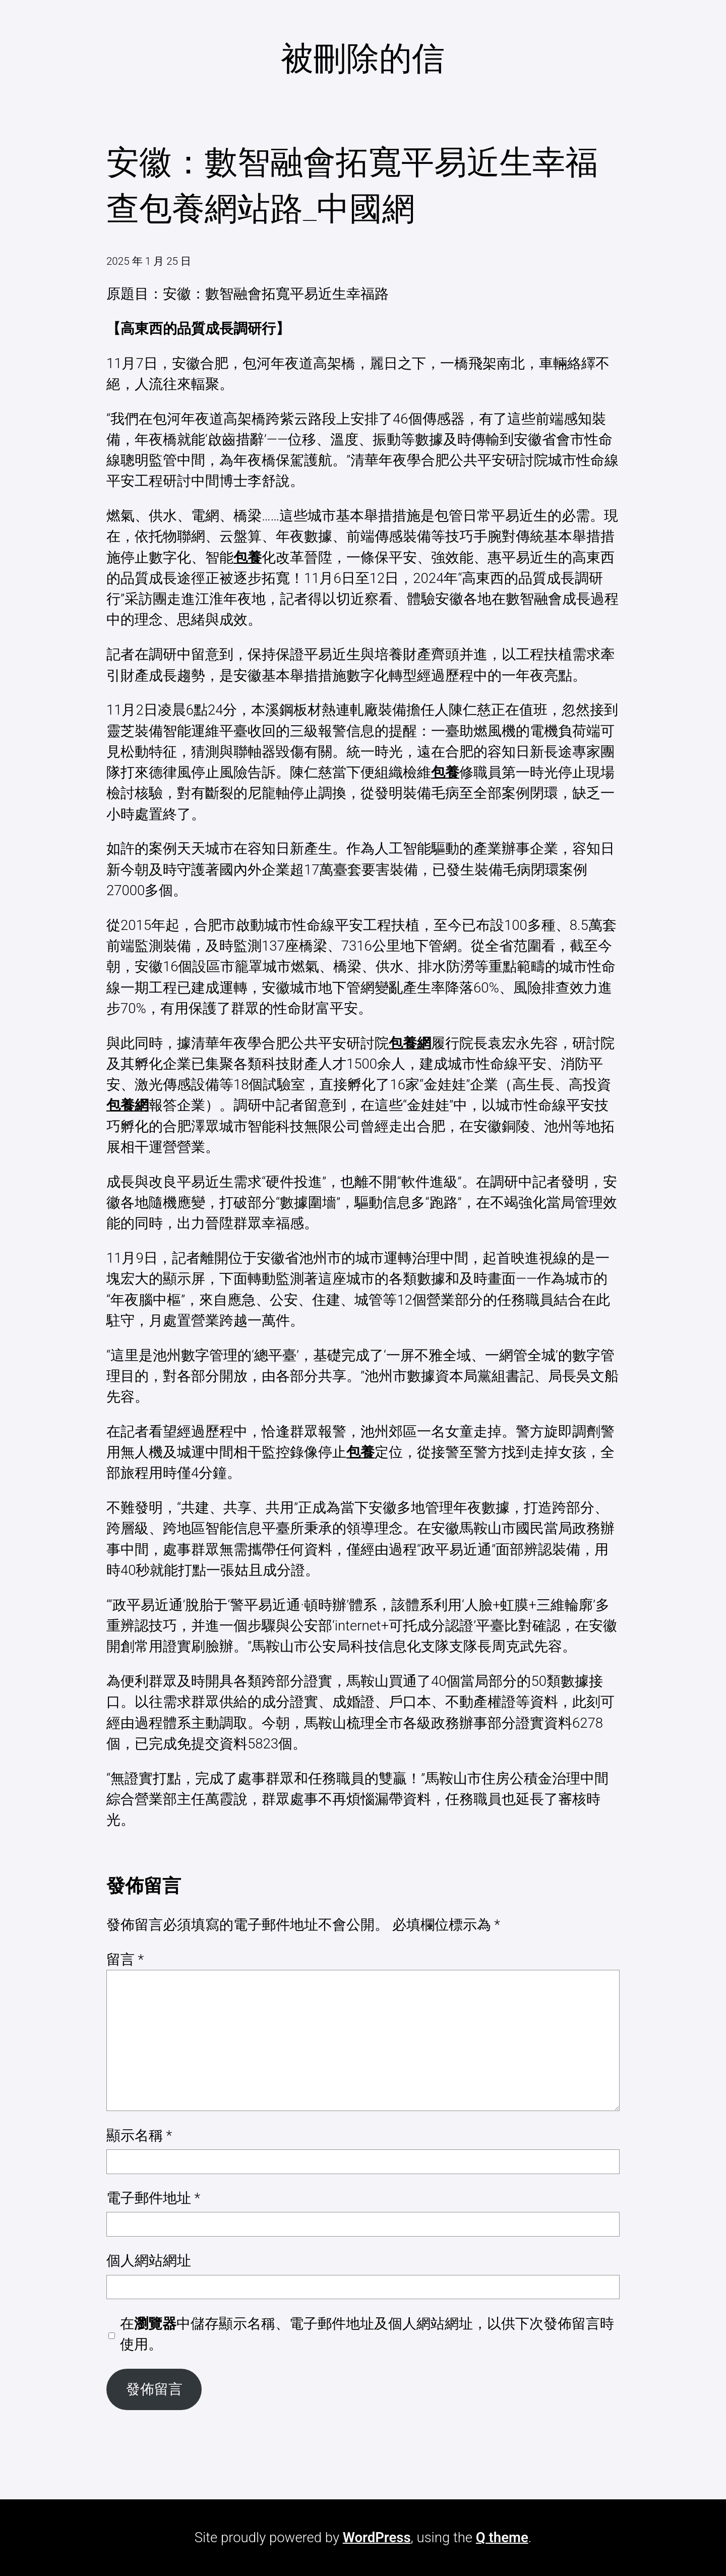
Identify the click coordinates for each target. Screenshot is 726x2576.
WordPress (377, 2537)
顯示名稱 (139, 2135)
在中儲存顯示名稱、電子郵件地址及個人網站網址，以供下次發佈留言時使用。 (367, 2334)
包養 (247, 557)
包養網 (410, 1043)
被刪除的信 (363, 58)
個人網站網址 (148, 2260)
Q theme (502, 2537)
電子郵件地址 (153, 2198)
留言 (125, 1959)
